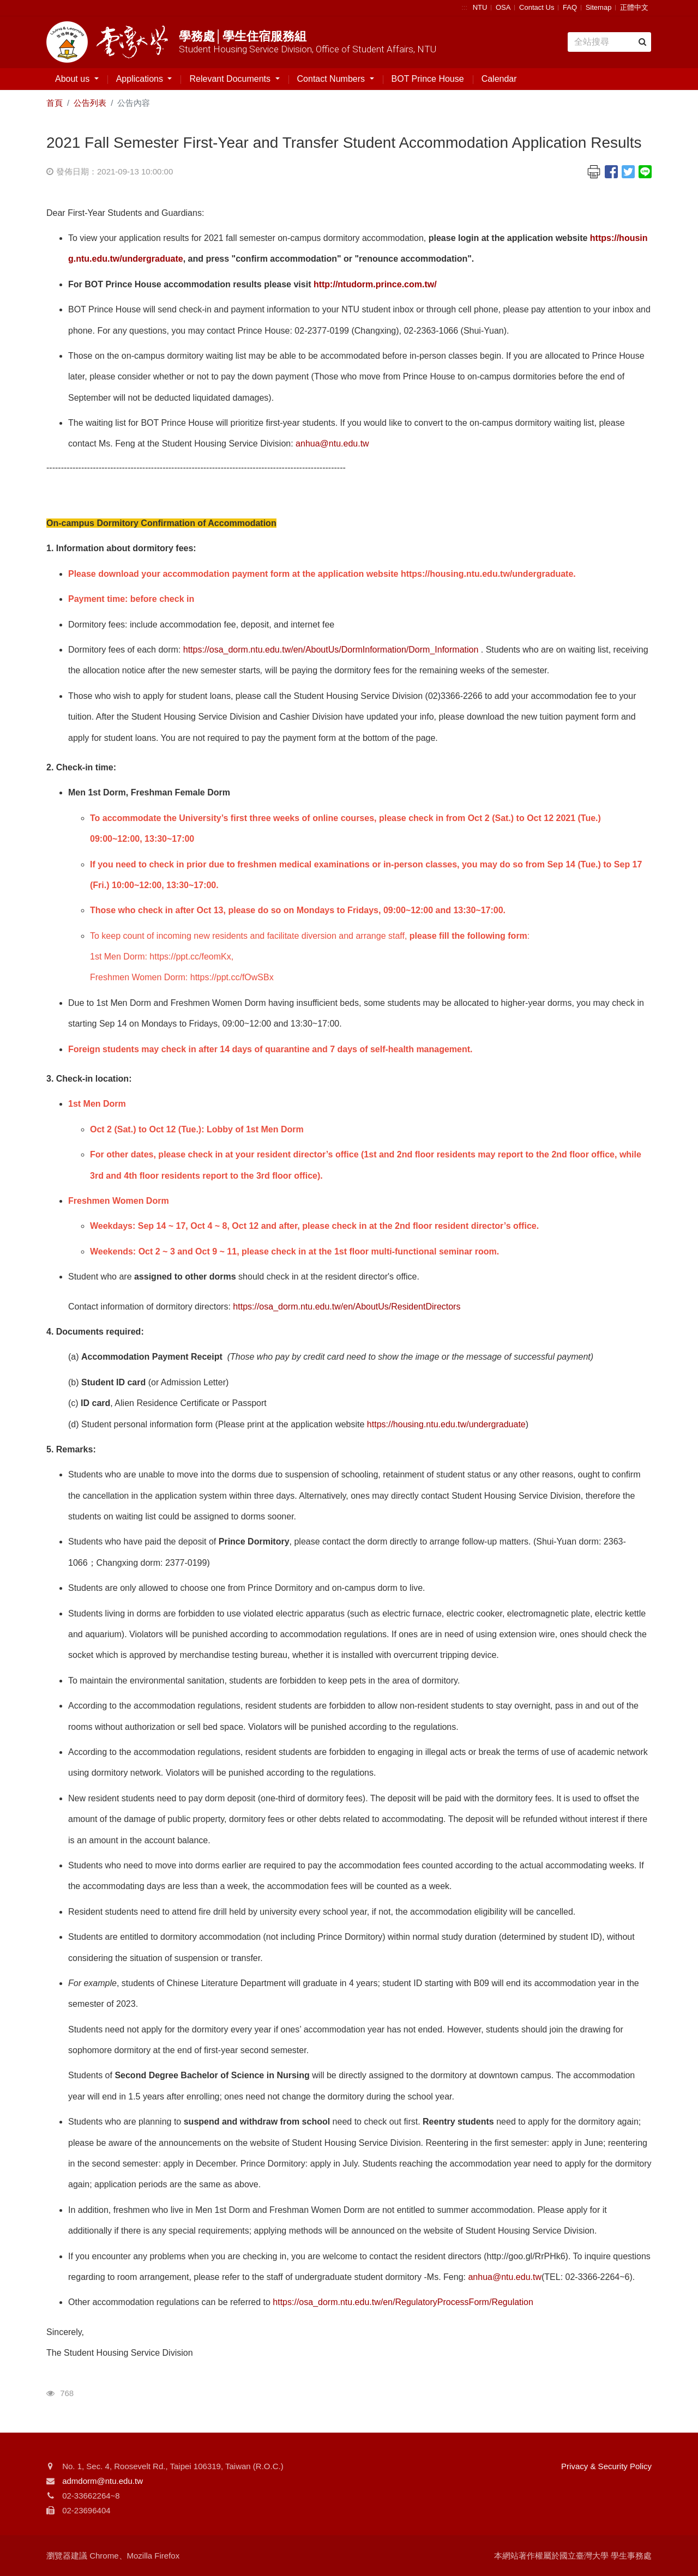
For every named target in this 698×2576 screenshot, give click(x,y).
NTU (480, 7)
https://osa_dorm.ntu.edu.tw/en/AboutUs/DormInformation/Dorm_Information (331, 649)
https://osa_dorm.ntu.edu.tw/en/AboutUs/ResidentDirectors (346, 1306)
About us (73, 78)
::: (464, 7)
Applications (141, 78)
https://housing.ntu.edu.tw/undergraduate (446, 1424)
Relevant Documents (231, 78)
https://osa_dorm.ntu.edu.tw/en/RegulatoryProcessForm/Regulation (403, 2302)
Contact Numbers (332, 78)
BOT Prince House (428, 78)
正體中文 (634, 7)
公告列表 (90, 102)
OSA (503, 7)
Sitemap (599, 7)
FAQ (570, 7)
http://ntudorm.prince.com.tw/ (375, 284)
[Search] (609, 42)
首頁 (54, 102)
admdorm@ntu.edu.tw (102, 2480)
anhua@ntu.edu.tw (332, 443)
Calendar (499, 78)
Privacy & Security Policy (606, 2466)
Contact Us (536, 7)
